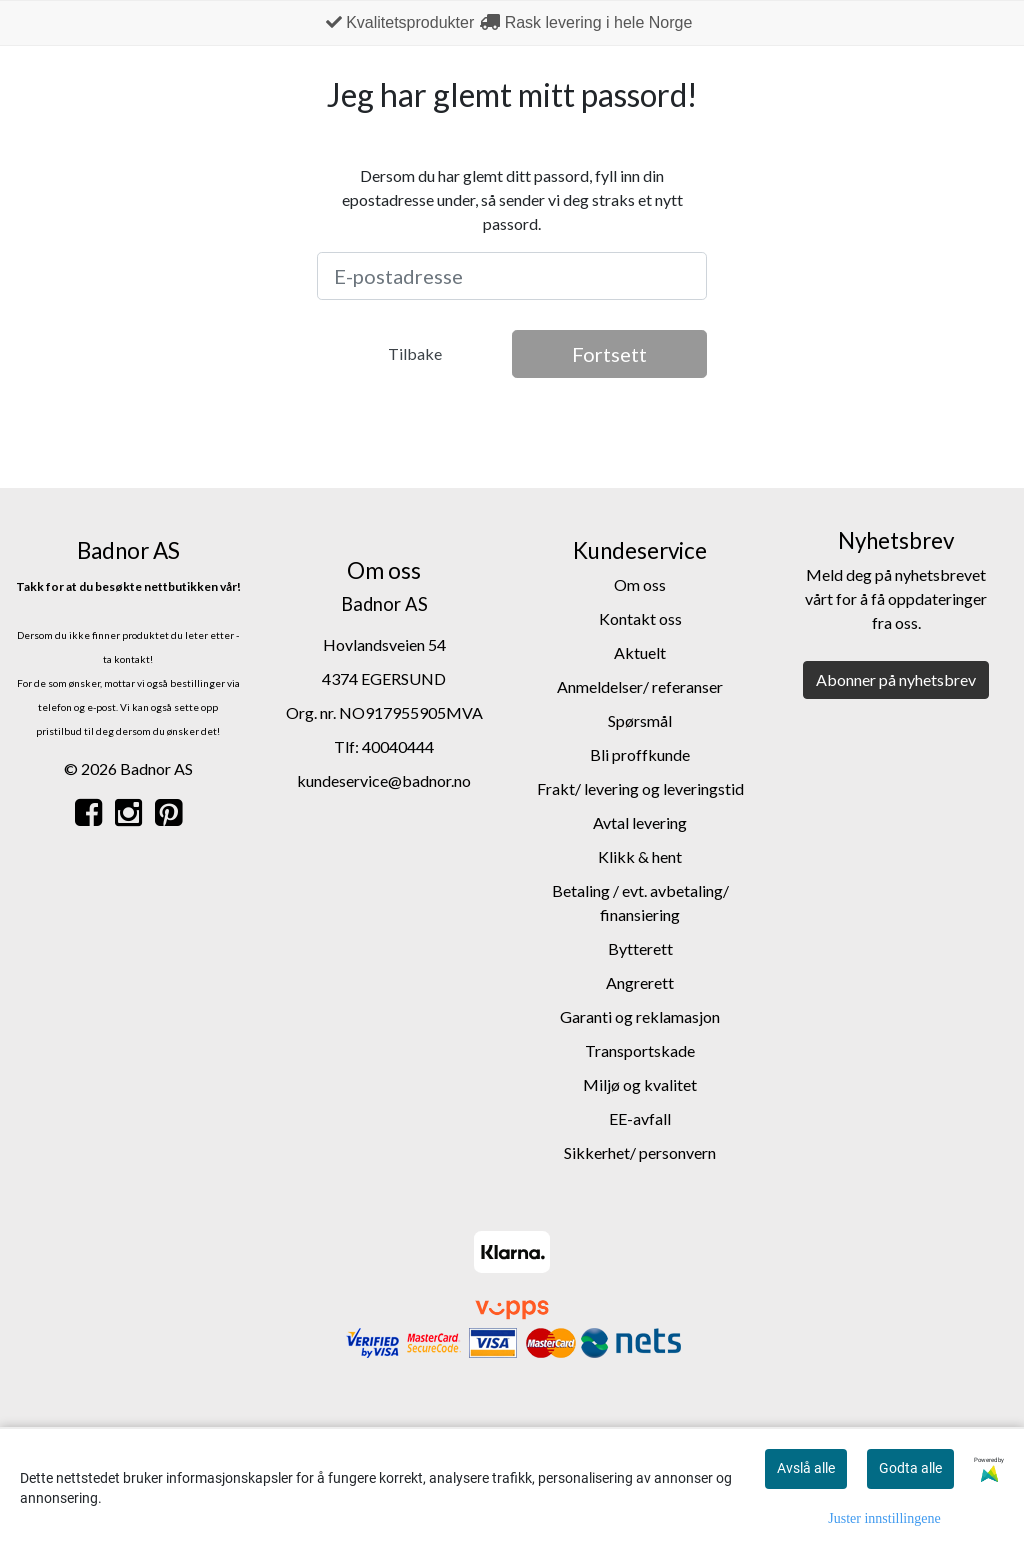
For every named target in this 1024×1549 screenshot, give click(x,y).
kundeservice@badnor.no (384, 780)
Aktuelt (640, 652)
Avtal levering (640, 822)
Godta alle (910, 1468)
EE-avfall (640, 1118)
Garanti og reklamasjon (640, 1016)
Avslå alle (806, 1468)
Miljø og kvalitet (640, 1084)
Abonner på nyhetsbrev (896, 679)
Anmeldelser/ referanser (640, 686)
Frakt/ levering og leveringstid (640, 788)
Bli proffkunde (640, 754)
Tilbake (415, 353)
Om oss (640, 584)
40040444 (398, 746)
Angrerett (640, 982)
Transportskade (640, 1050)
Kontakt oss (640, 618)
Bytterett (640, 948)
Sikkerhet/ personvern (640, 1152)
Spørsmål (640, 720)
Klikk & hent (640, 856)
